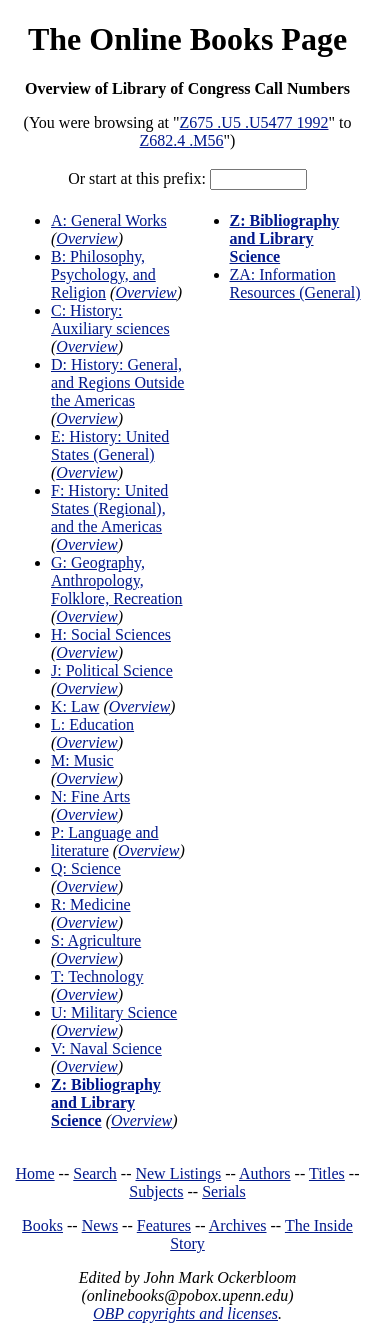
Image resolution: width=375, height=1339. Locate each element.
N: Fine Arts (90, 796)
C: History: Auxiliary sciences (110, 319)
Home (35, 1173)
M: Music (82, 760)
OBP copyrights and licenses (185, 1313)
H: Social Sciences (111, 634)
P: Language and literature (105, 841)
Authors (265, 1173)
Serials (224, 1191)
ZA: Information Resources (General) (295, 283)
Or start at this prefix (134, 178)
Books (42, 1225)
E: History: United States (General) (110, 445)
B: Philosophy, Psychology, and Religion (103, 274)
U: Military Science (114, 1012)
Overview (86, 238)
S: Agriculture (96, 940)
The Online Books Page (187, 39)
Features (164, 1225)
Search (95, 1173)
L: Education (92, 724)
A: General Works (109, 220)
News (100, 1225)
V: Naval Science (106, 1048)
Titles (327, 1173)
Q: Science (86, 868)
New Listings (178, 1173)
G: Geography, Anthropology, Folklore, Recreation (117, 580)
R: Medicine (91, 904)
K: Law (75, 706)
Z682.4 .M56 (182, 140)
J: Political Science (112, 670)
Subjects (156, 1191)
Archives (238, 1225)
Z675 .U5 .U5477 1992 (254, 122)
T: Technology (97, 976)
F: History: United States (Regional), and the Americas (109, 508)
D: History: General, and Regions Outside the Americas (117, 382)
